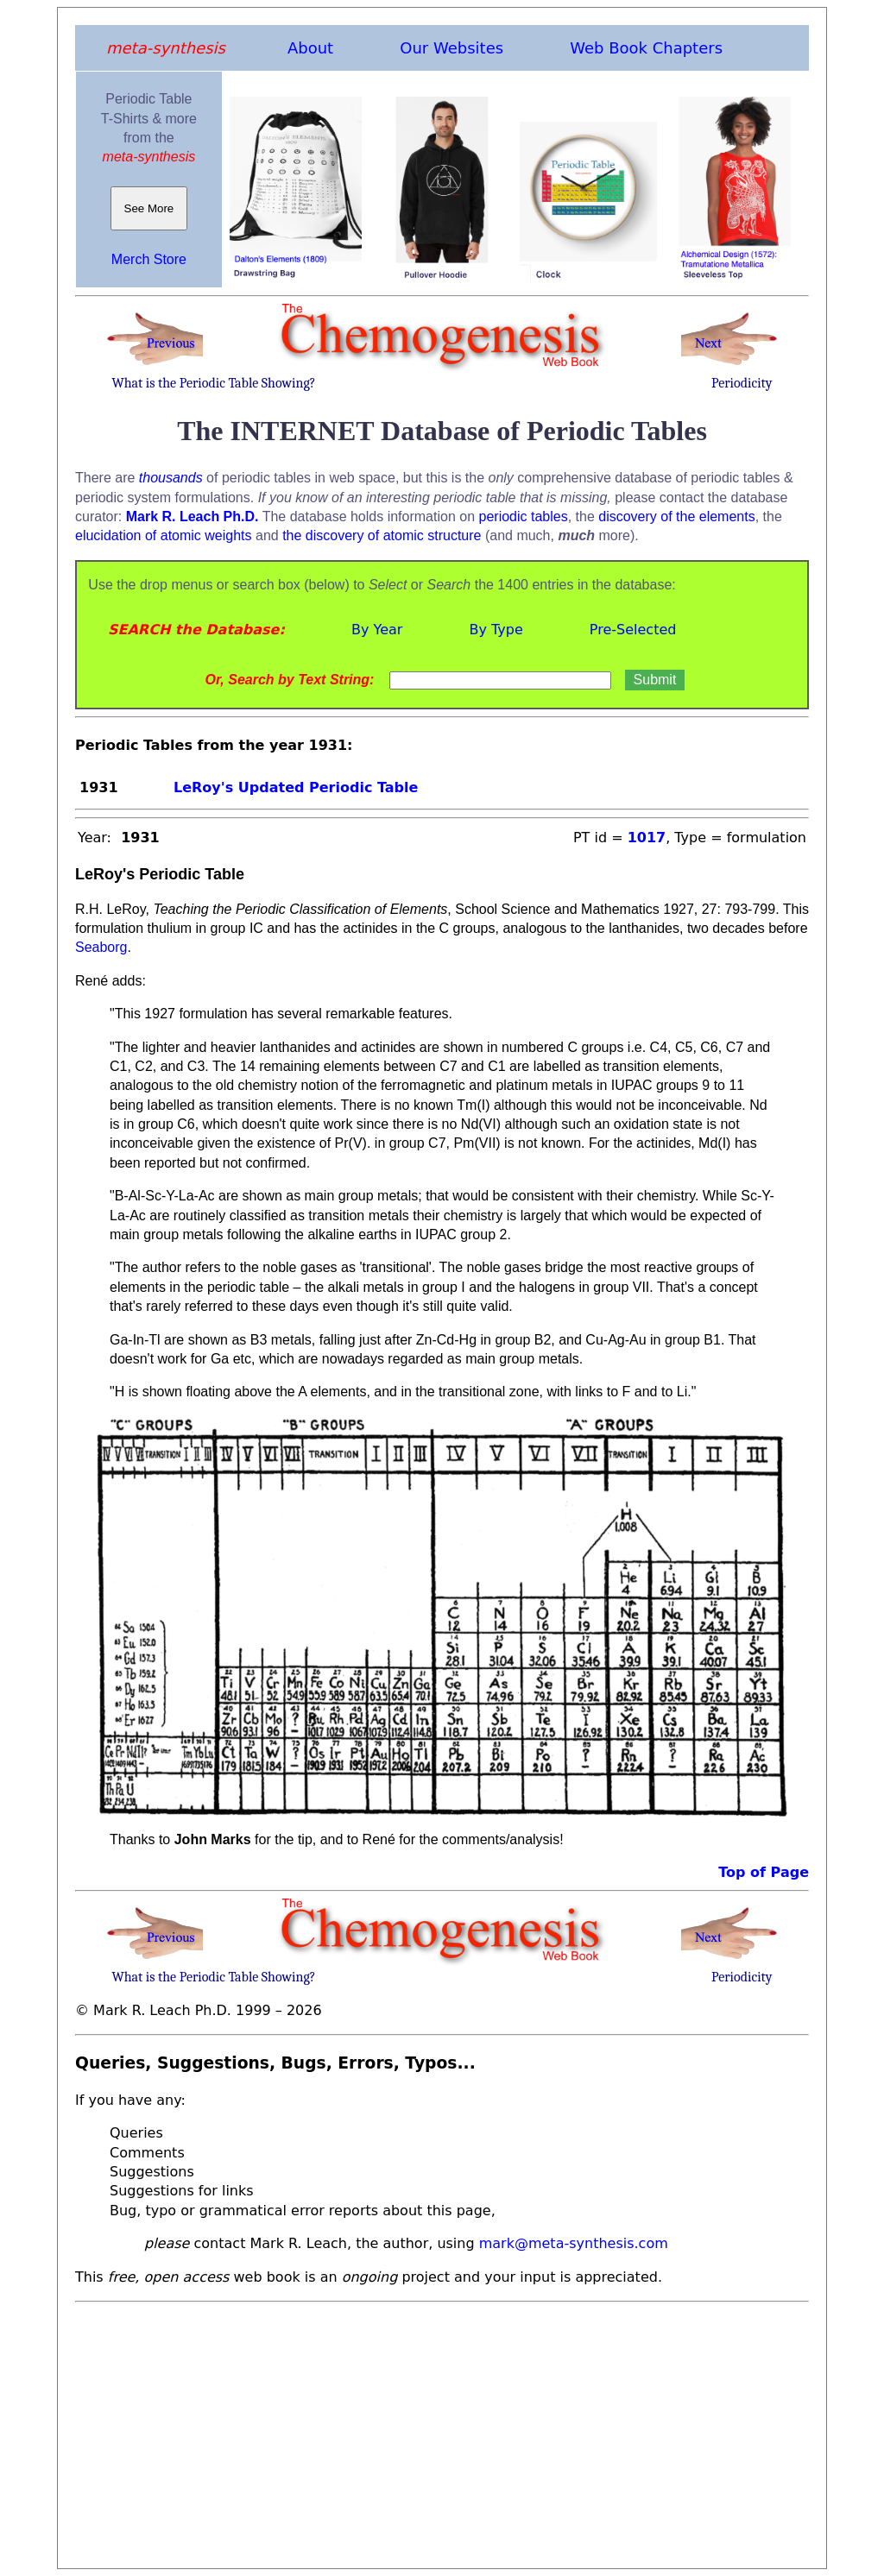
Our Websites (451, 48)
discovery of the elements (676, 516)
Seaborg (101, 947)
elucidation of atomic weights (163, 535)
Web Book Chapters (646, 48)
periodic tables (523, 516)
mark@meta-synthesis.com (573, 2243)
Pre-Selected (633, 629)
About (310, 48)
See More (148, 208)
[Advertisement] (442, 2430)
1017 (647, 837)
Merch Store (148, 259)
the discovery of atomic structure (381, 535)
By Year (376, 629)
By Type (495, 629)
